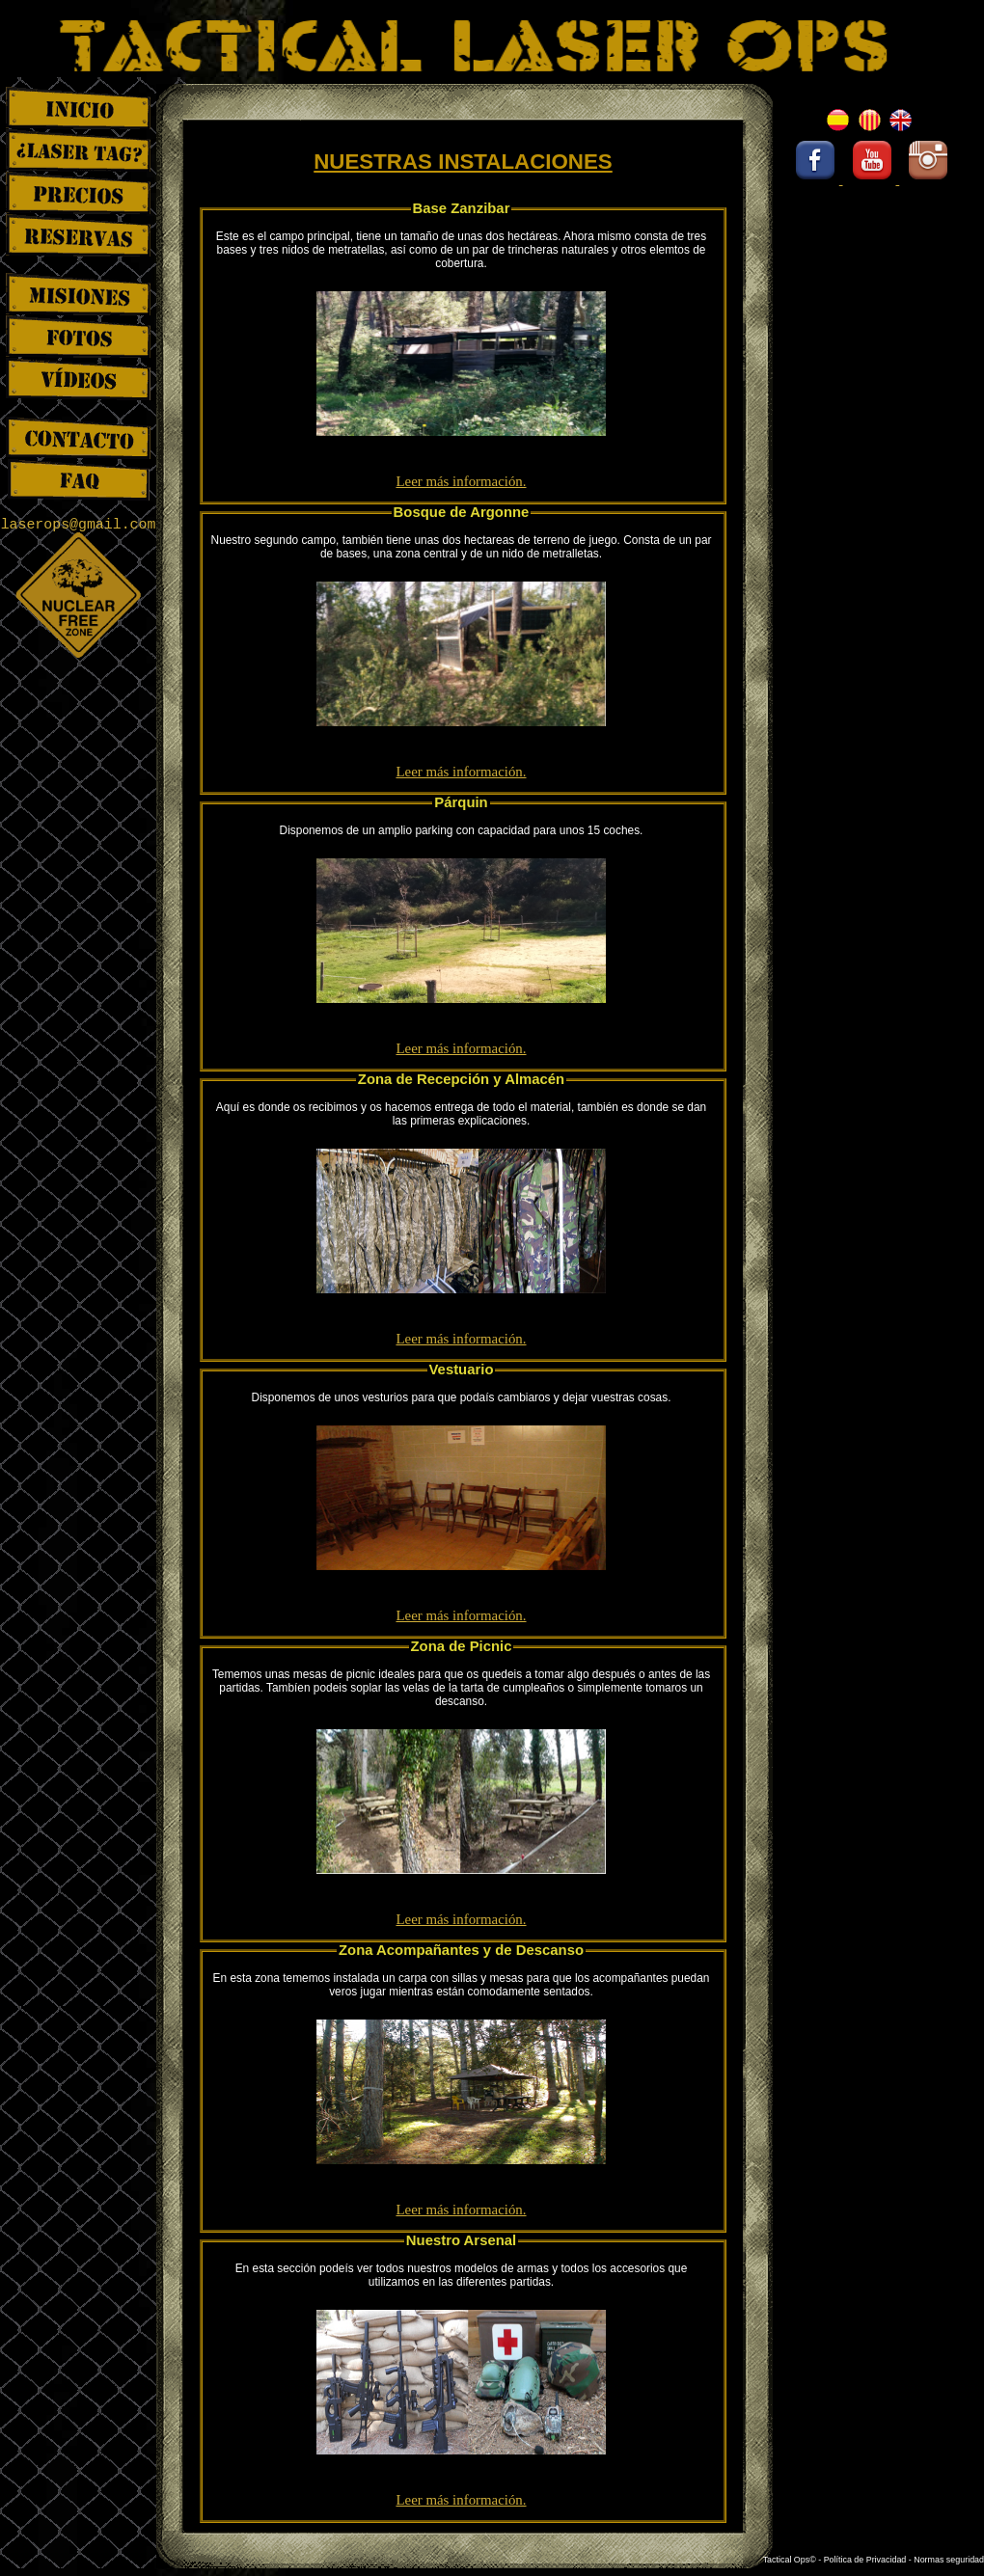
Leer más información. (461, 481)
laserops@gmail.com (78, 524)
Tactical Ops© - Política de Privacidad (836, 2559)
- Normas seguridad (946, 2559)
